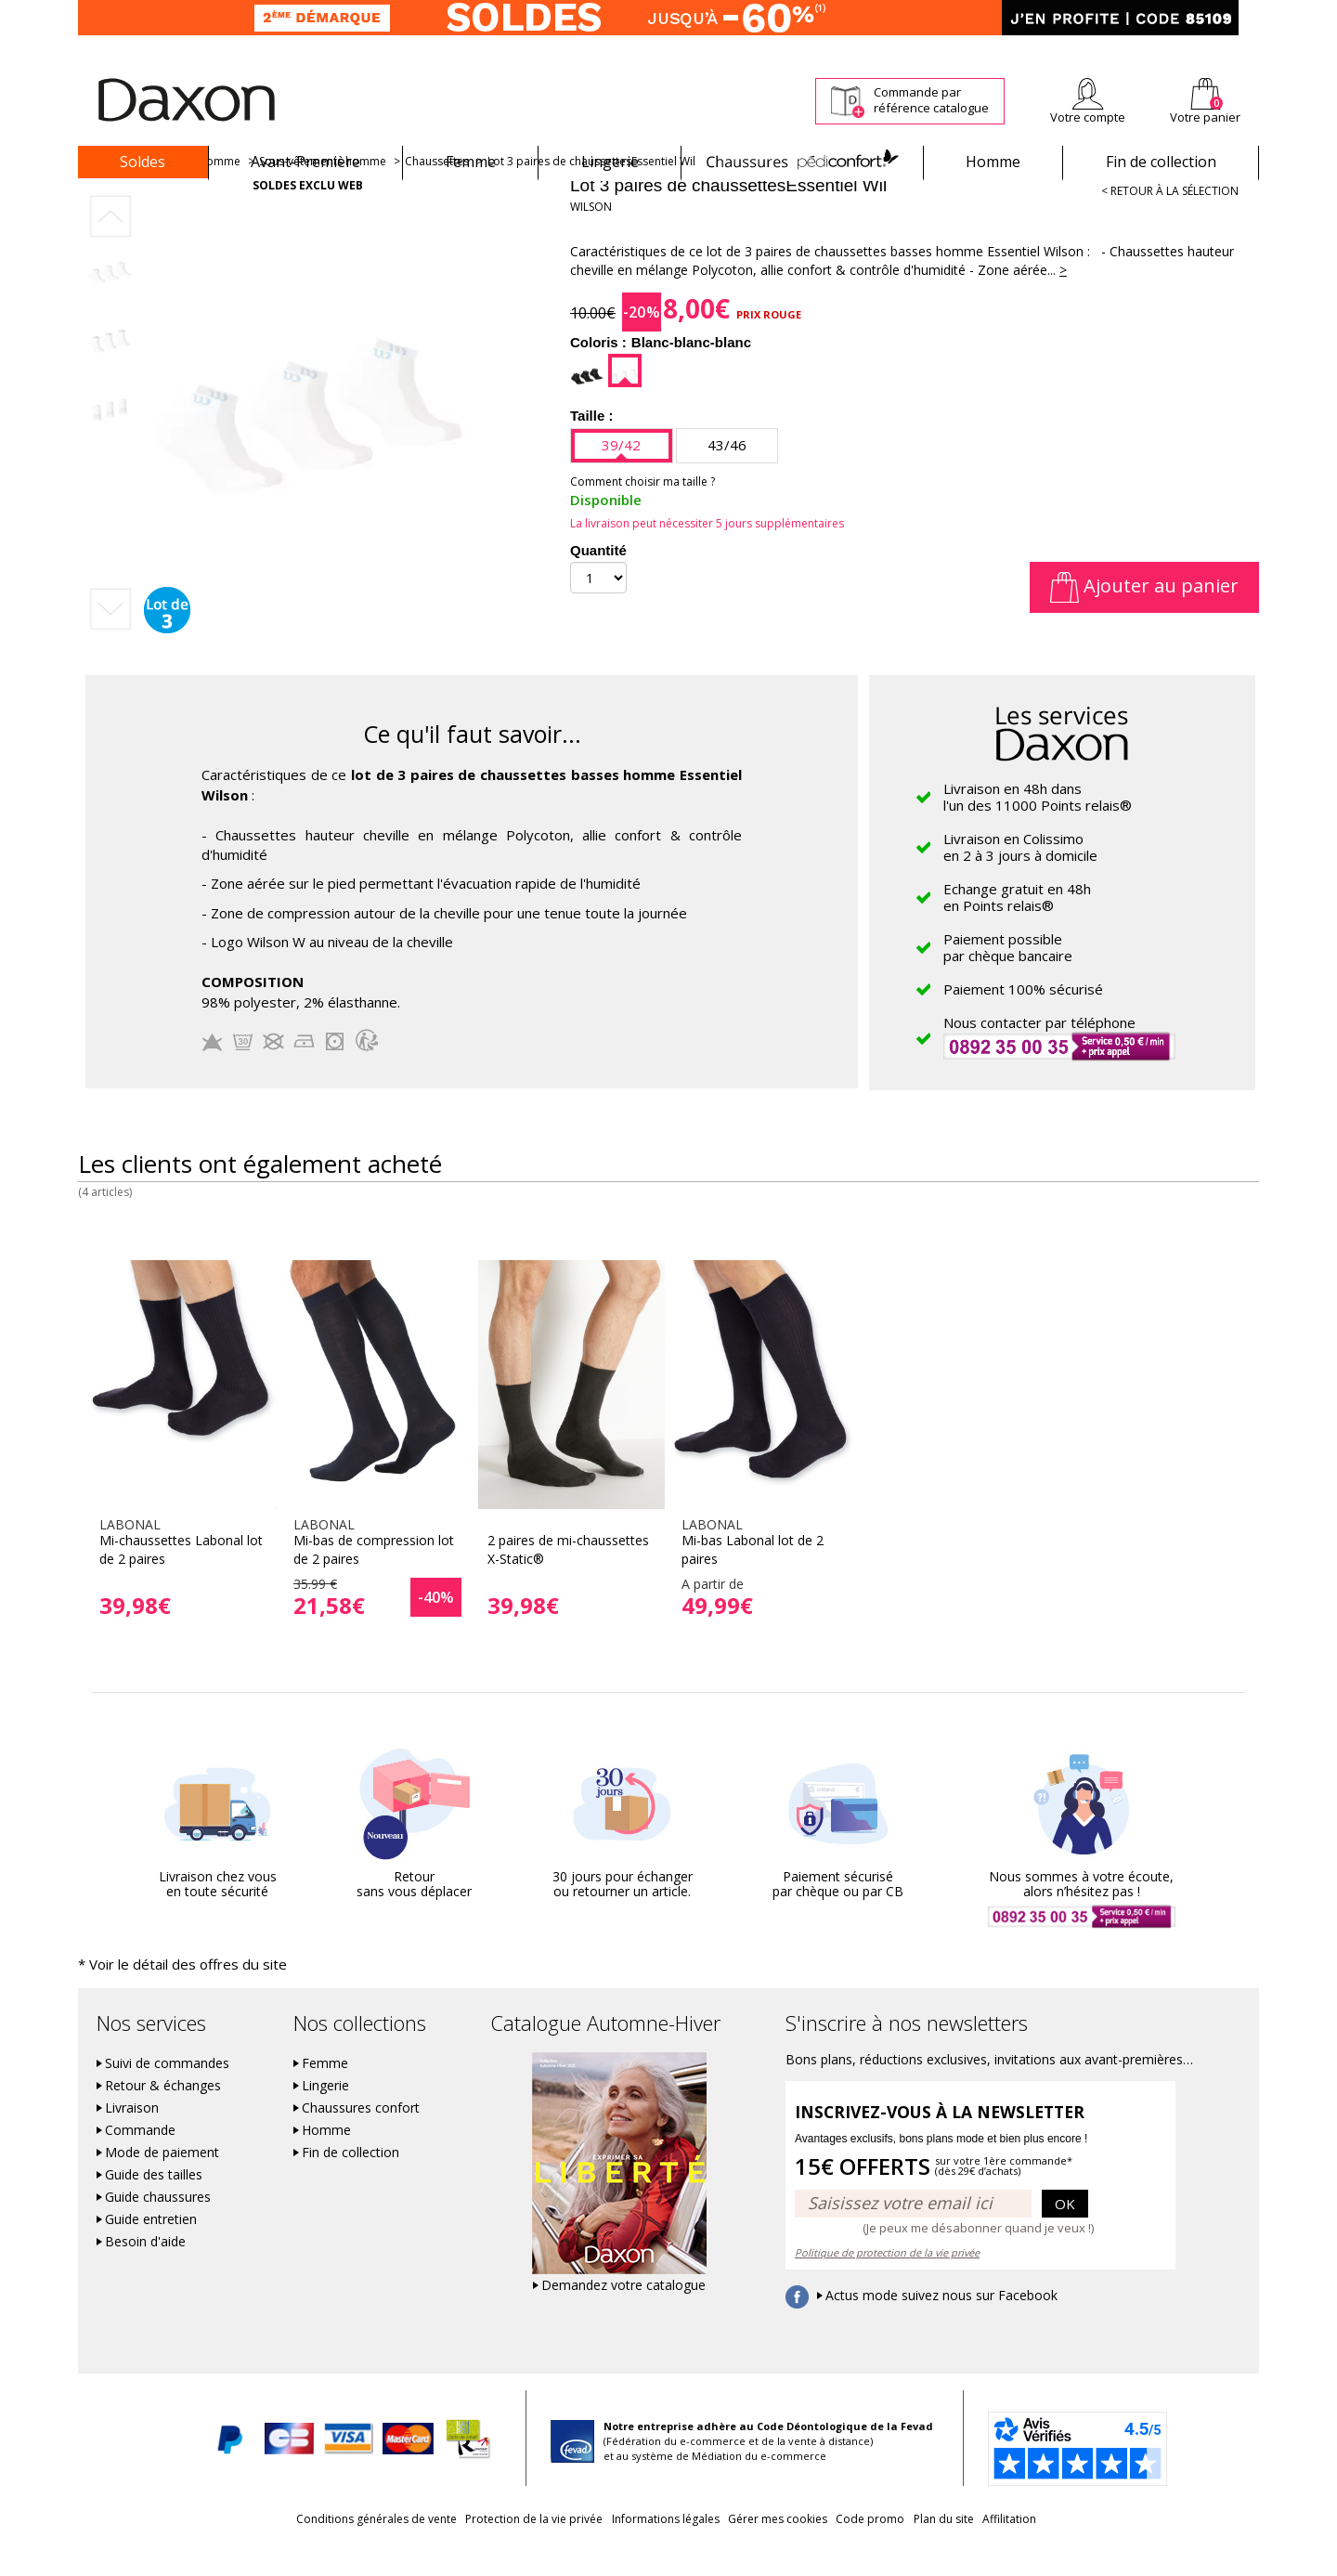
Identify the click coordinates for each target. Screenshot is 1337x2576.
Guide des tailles (153, 2205)
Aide (1187, 48)
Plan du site (985, 2549)
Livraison (132, 2138)
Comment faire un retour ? (910, 48)
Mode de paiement (162, 2183)
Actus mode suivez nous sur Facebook (941, 2326)
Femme (471, 161)
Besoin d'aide (145, 2272)
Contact (1238, 48)
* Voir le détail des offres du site (163, 1996)
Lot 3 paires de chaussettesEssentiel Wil (591, 194)
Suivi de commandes (167, 2094)
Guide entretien (151, 2250)
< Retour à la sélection (1170, 223)
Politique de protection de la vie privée (887, 2283)
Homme (993, 161)
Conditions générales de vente (313, 2549)
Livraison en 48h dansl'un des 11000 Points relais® (1037, 829)
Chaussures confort (361, 2138)
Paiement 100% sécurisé (1023, 1021)
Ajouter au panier (1144, 618)
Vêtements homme (190, 194)
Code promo (891, 2549)
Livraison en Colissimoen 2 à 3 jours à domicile (1020, 879)
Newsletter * (1077, 48)
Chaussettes (437, 194)
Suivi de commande (771, 48)
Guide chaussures (158, 2227)
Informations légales (644, 2549)
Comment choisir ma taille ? (642, 514)
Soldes (142, 161)
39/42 (621, 477)
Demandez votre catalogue (623, 2315)
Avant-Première (305, 161)
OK (1065, 2233)
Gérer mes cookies (777, 2549)
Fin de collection (1161, 161)
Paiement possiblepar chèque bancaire (1007, 979)
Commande (140, 2160)
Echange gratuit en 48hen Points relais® (1017, 929)
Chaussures (801, 161)
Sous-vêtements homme (322, 194)
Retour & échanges (163, 2116)
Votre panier (1205, 117)
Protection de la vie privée (492, 2549)
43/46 (726, 477)
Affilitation (1072, 2549)
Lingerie (610, 161)
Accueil (104, 194)
